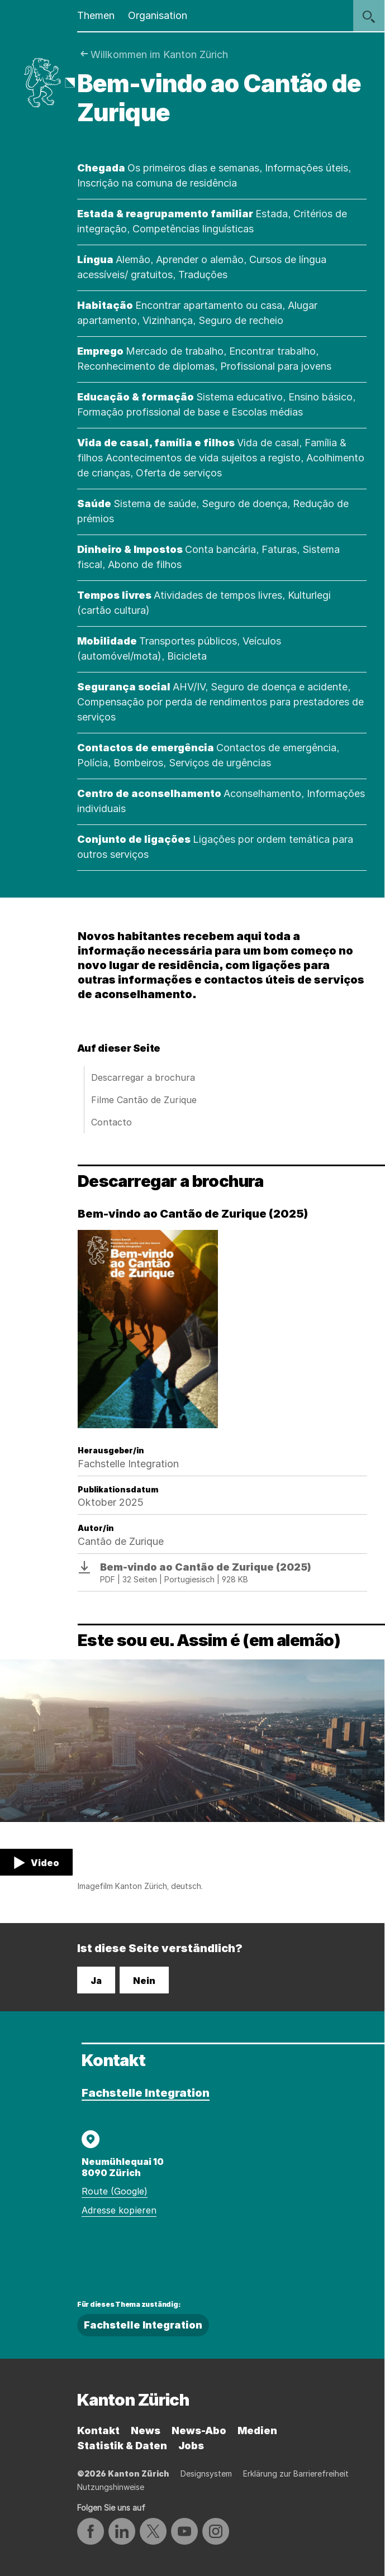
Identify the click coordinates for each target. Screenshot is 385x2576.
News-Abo (199, 2430)
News (145, 2430)
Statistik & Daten (122, 2445)
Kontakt (98, 2430)
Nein (144, 1980)
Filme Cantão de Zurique (144, 1099)
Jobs (191, 2445)
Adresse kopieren (119, 2210)
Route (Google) (115, 2191)
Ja (96, 1980)
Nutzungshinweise (110, 2487)
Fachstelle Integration (146, 2093)
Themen (96, 15)
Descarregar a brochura (143, 1077)
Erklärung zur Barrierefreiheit (296, 2473)
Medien (257, 2430)
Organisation (157, 15)
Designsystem (206, 2473)
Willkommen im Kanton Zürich (159, 54)
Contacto (111, 1122)
